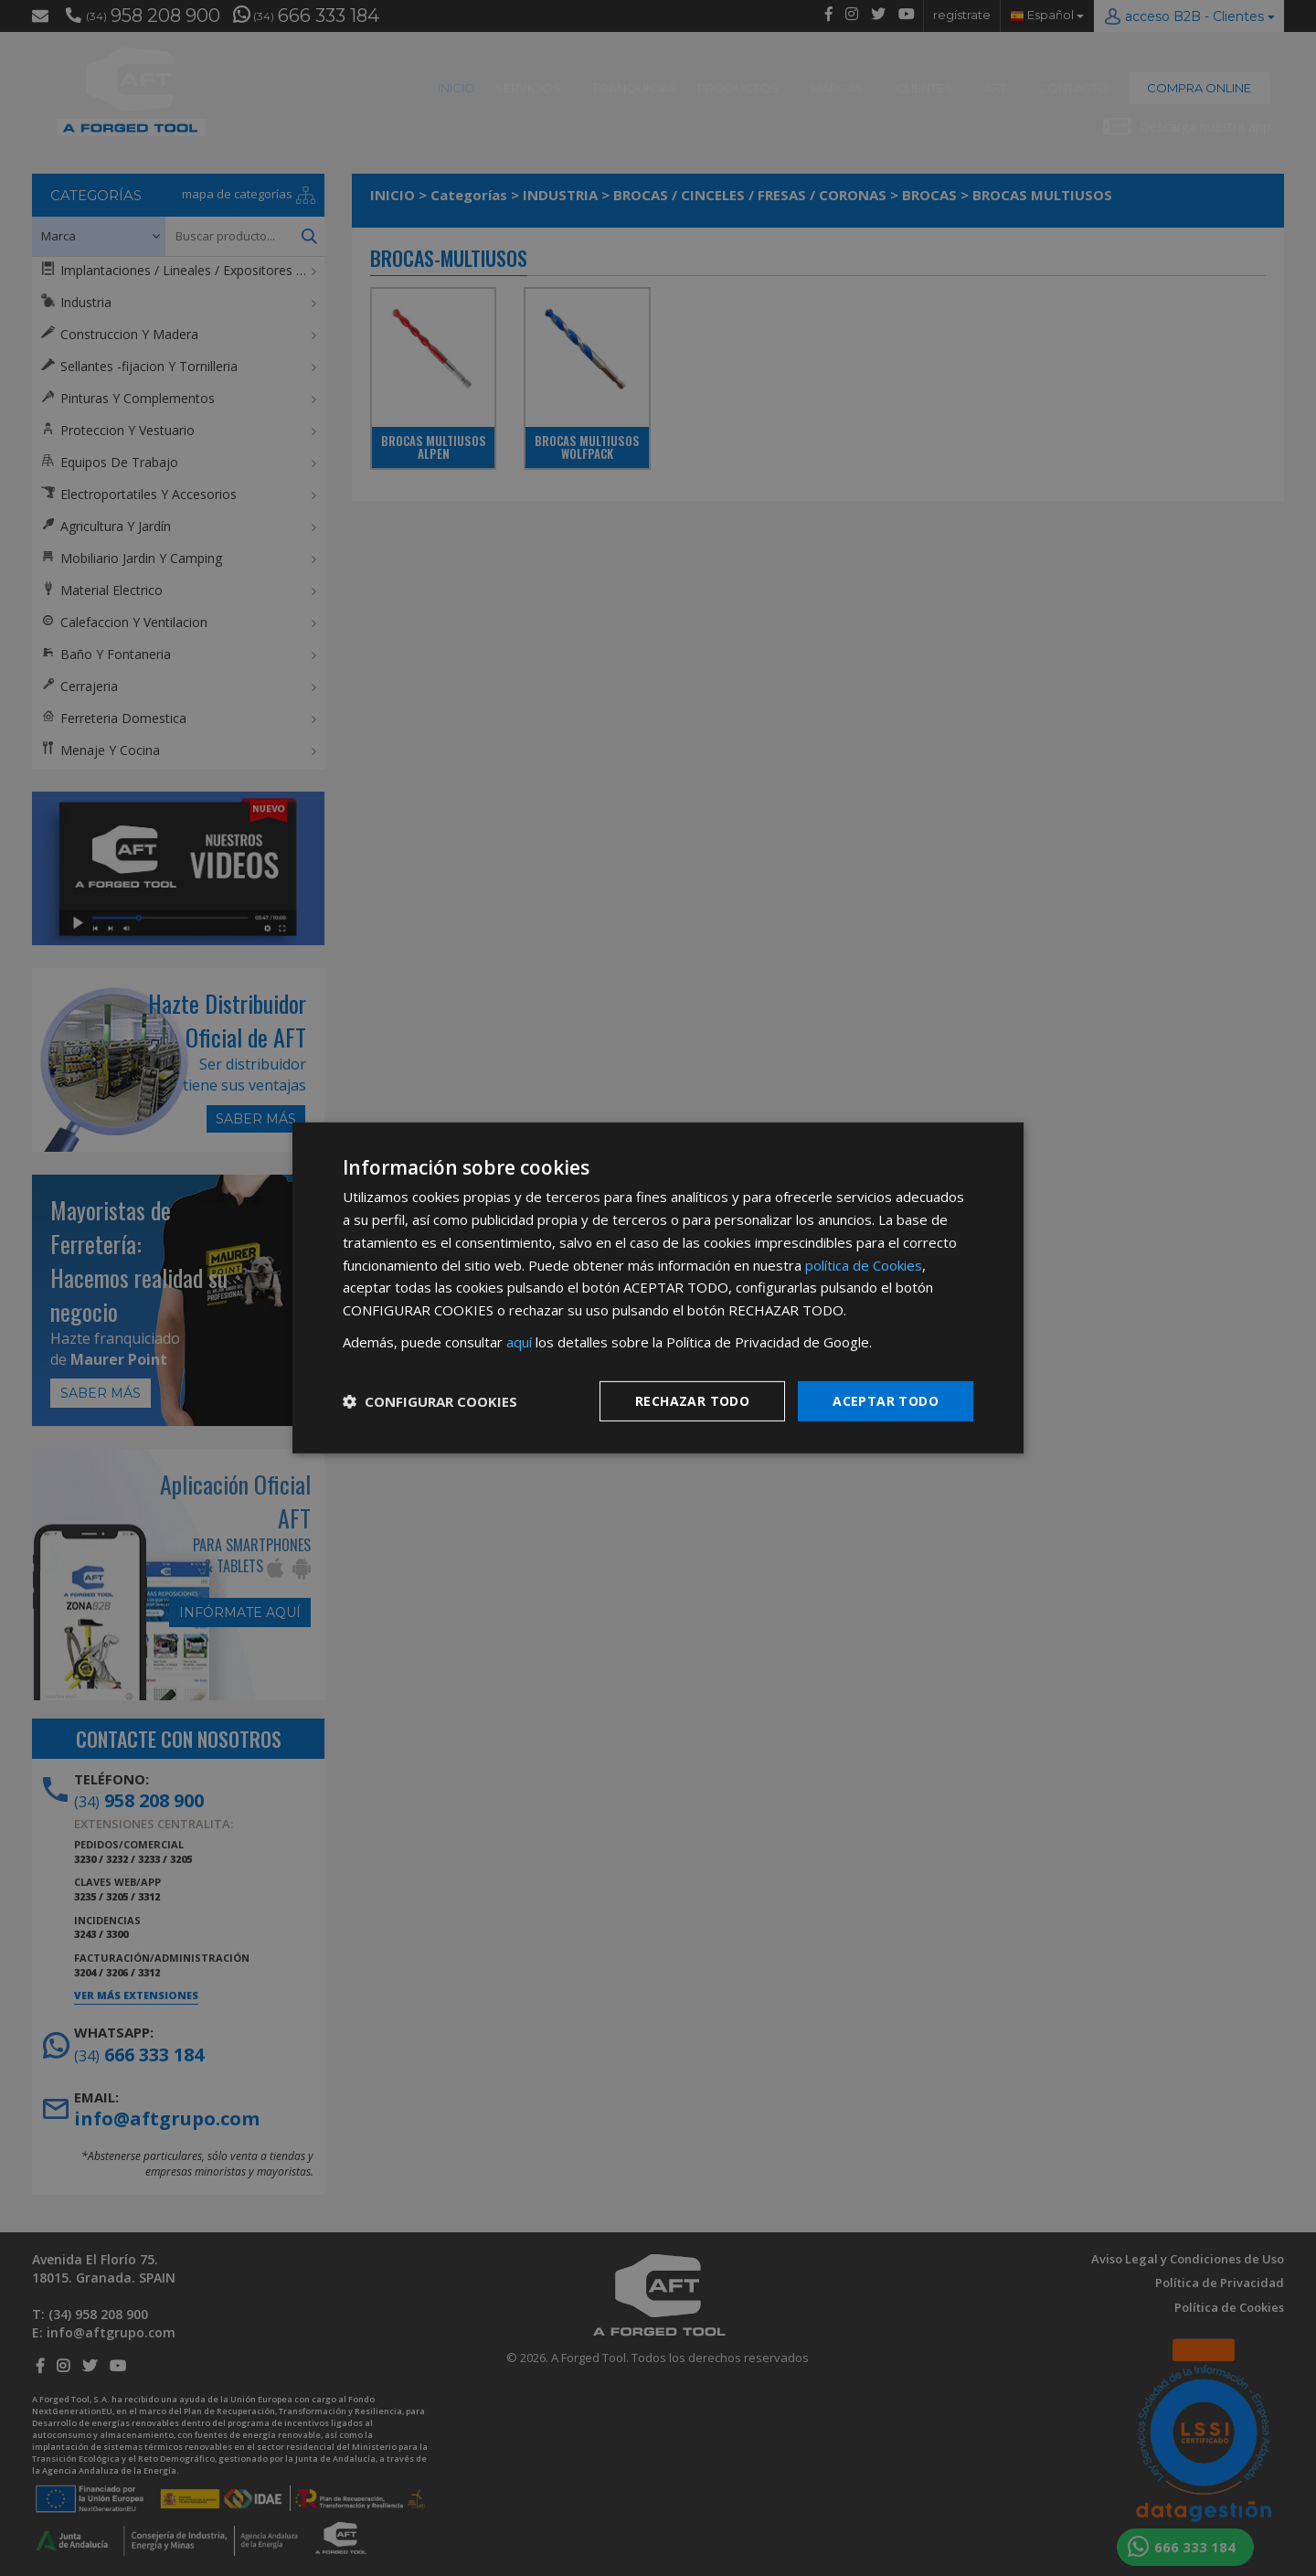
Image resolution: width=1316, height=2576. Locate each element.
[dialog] (658, 1288)
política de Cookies (863, 1264)
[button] (430, 1401)
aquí (519, 1342)
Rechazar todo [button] (692, 1400)
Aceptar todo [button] (886, 1400)
